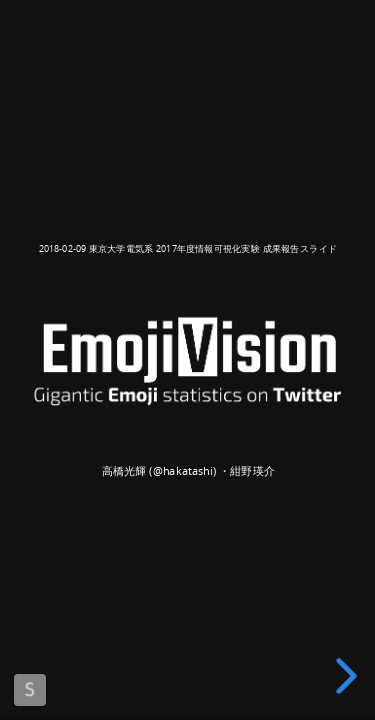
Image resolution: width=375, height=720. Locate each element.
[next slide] (350, 676)
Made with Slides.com (30, 690)
